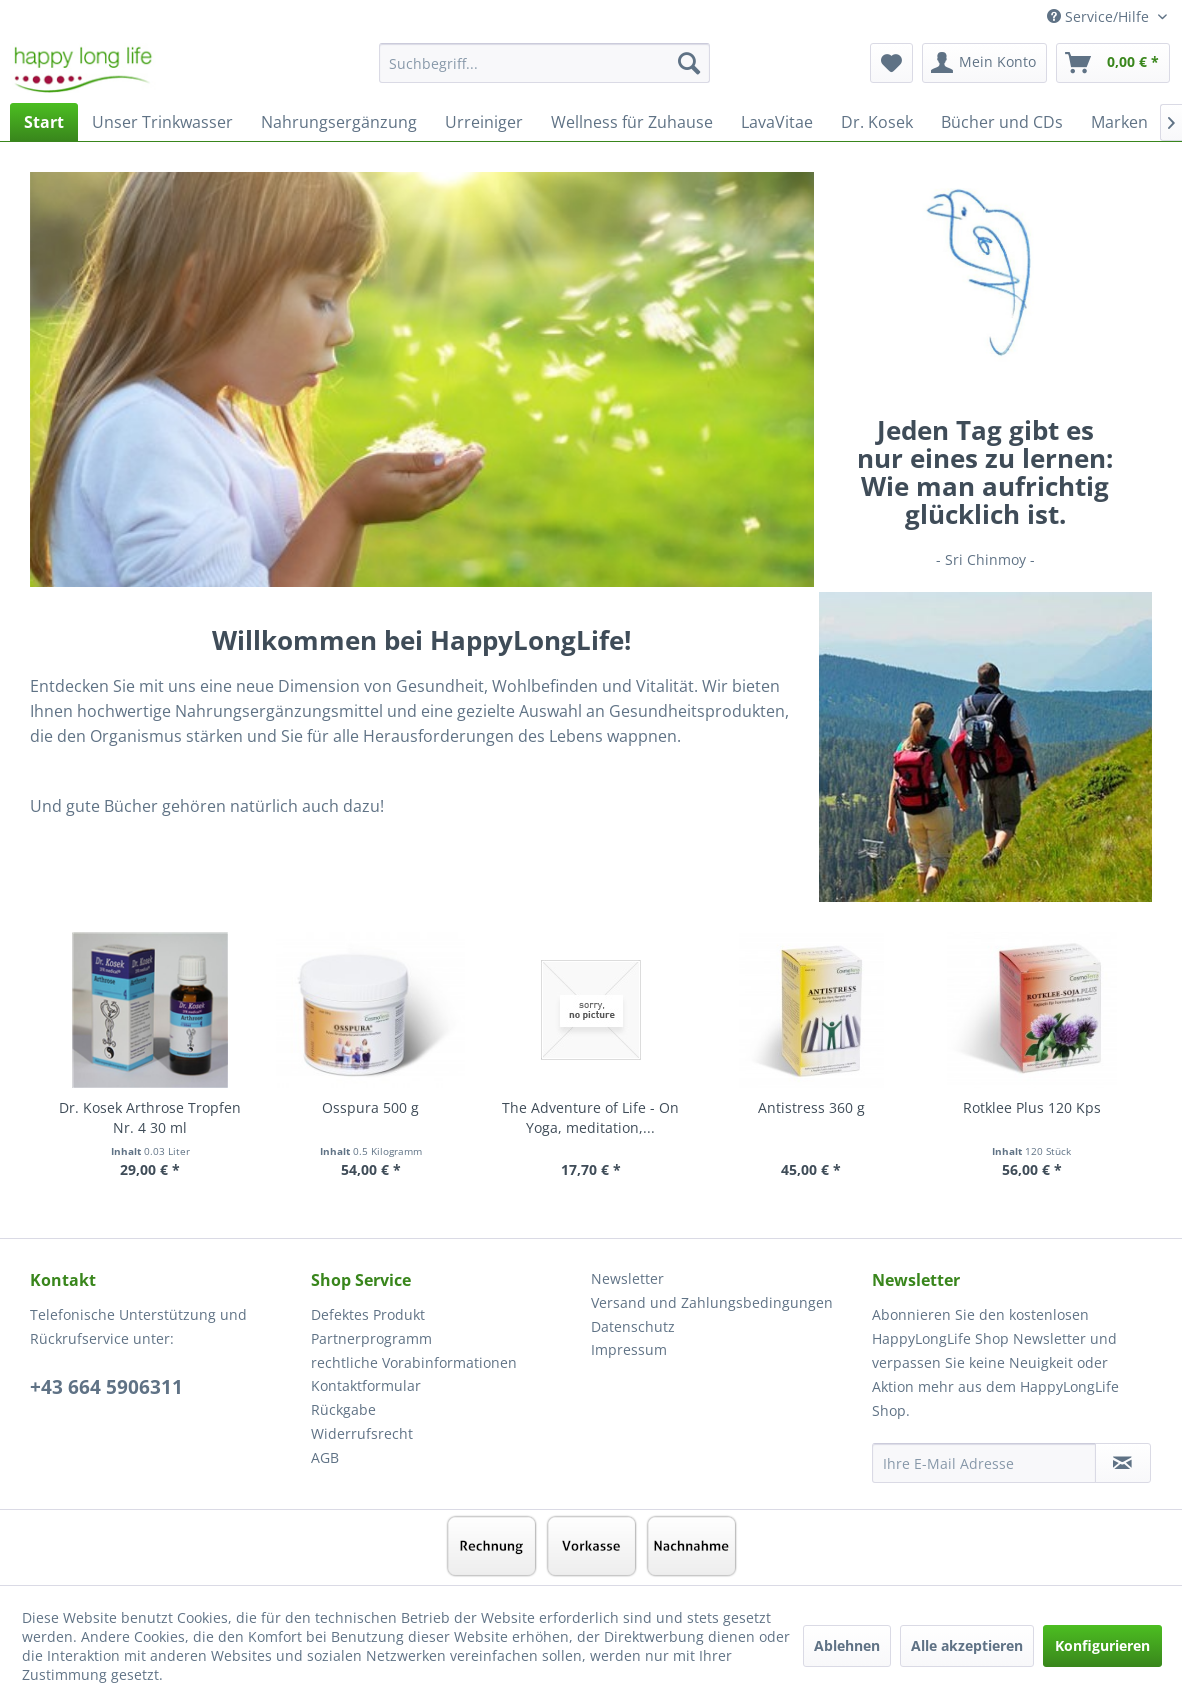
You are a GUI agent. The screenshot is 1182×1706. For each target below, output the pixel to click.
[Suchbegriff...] (544, 63)
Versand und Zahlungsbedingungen (712, 1302)
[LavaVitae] (777, 122)
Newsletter (627, 1278)
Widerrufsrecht (362, 1433)
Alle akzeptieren (967, 1645)
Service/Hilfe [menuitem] (1100, 16)
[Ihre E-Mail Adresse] (984, 1463)
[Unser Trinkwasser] (162, 122)
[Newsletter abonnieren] (1123, 1463)
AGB (325, 1457)
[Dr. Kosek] (877, 122)
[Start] (44, 122)
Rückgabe (343, 1409)
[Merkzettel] (891, 63)
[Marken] (1119, 122)
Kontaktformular (366, 1385)
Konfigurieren (1102, 1645)
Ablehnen (847, 1645)
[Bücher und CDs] (1002, 122)
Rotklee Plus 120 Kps (1032, 1107)
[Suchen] (689, 63)
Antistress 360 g (811, 1107)
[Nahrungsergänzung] (339, 122)
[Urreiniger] (484, 122)
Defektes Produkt (368, 1314)
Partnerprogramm (371, 1338)
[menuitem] (544, 72)
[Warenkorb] (1113, 63)
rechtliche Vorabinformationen (414, 1362)
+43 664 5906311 (106, 1387)
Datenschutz (633, 1326)
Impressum (629, 1349)
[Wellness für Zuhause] (632, 122)
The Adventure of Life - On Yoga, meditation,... (590, 1117)
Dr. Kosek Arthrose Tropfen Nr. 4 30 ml (150, 1117)
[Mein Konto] (984, 63)
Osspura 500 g (370, 1107)
